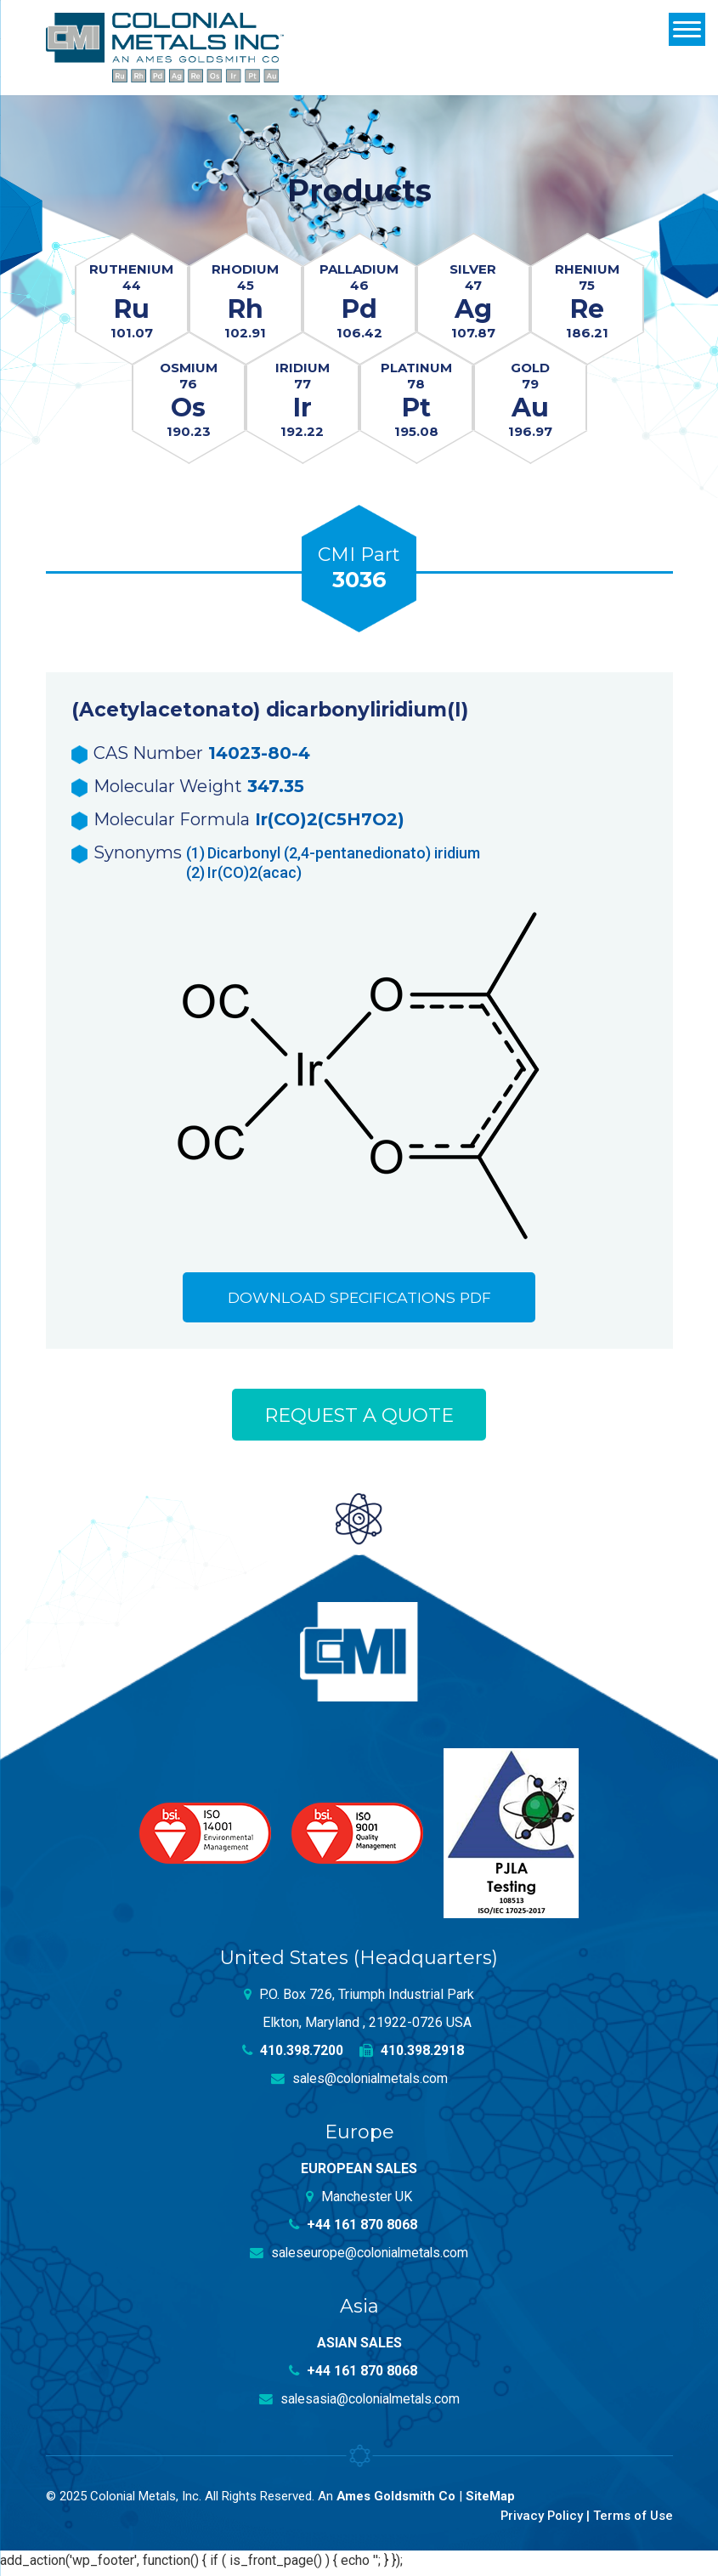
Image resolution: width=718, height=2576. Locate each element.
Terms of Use (632, 2520)
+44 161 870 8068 (352, 2230)
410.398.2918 (411, 2055)
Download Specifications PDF (359, 1300)
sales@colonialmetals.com (359, 2083)
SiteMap (491, 2501)
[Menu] (687, 29)
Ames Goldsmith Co (396, 2501)
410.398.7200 (292, 2055)
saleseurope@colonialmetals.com (359, 2258)
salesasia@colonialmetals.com (359, 2404)
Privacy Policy (540, 2520)
